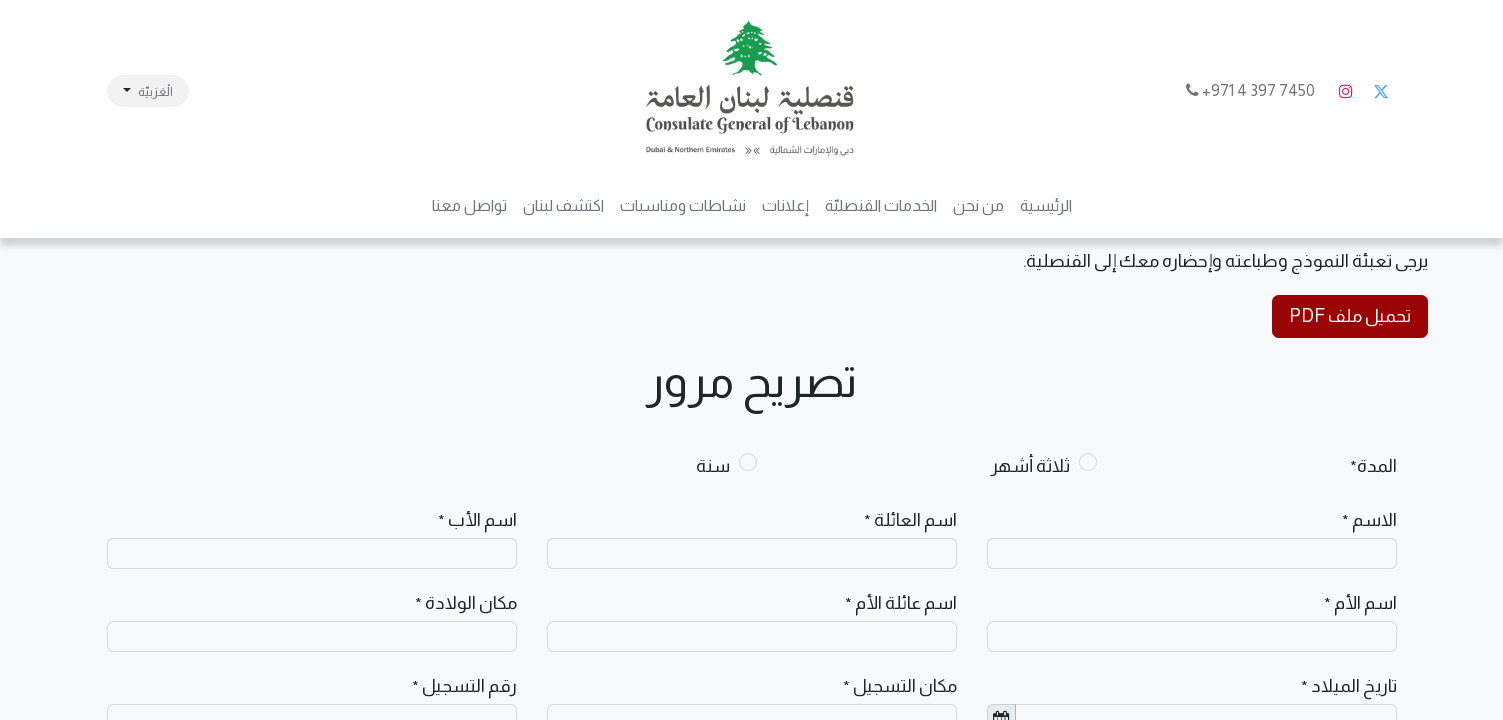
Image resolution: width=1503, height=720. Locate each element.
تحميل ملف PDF (1350, 316)
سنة (713, 466)
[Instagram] (1346, 91)
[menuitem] (1046, 206)
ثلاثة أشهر (1030, 466)
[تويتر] (1381, 91)
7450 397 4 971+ (1252, 90)
